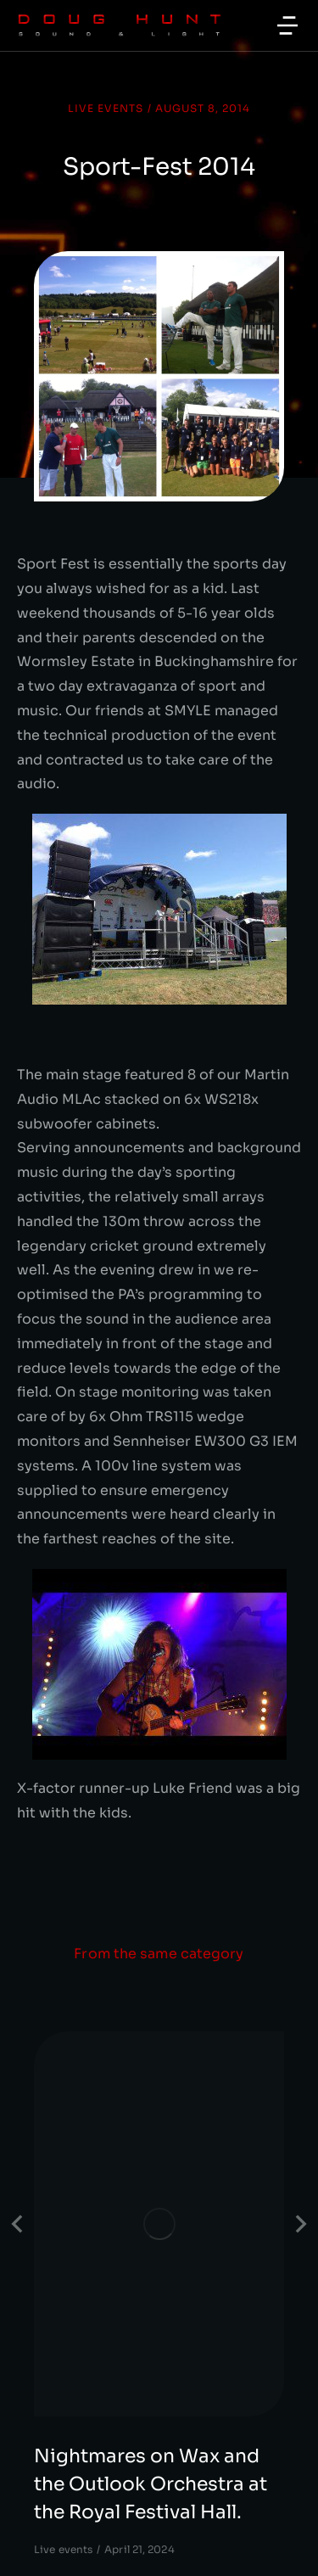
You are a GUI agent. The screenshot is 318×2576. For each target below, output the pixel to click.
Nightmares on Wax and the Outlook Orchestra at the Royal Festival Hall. (150, 2483)
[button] (287, 25)
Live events (105, 108)
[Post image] (159, 2223)
